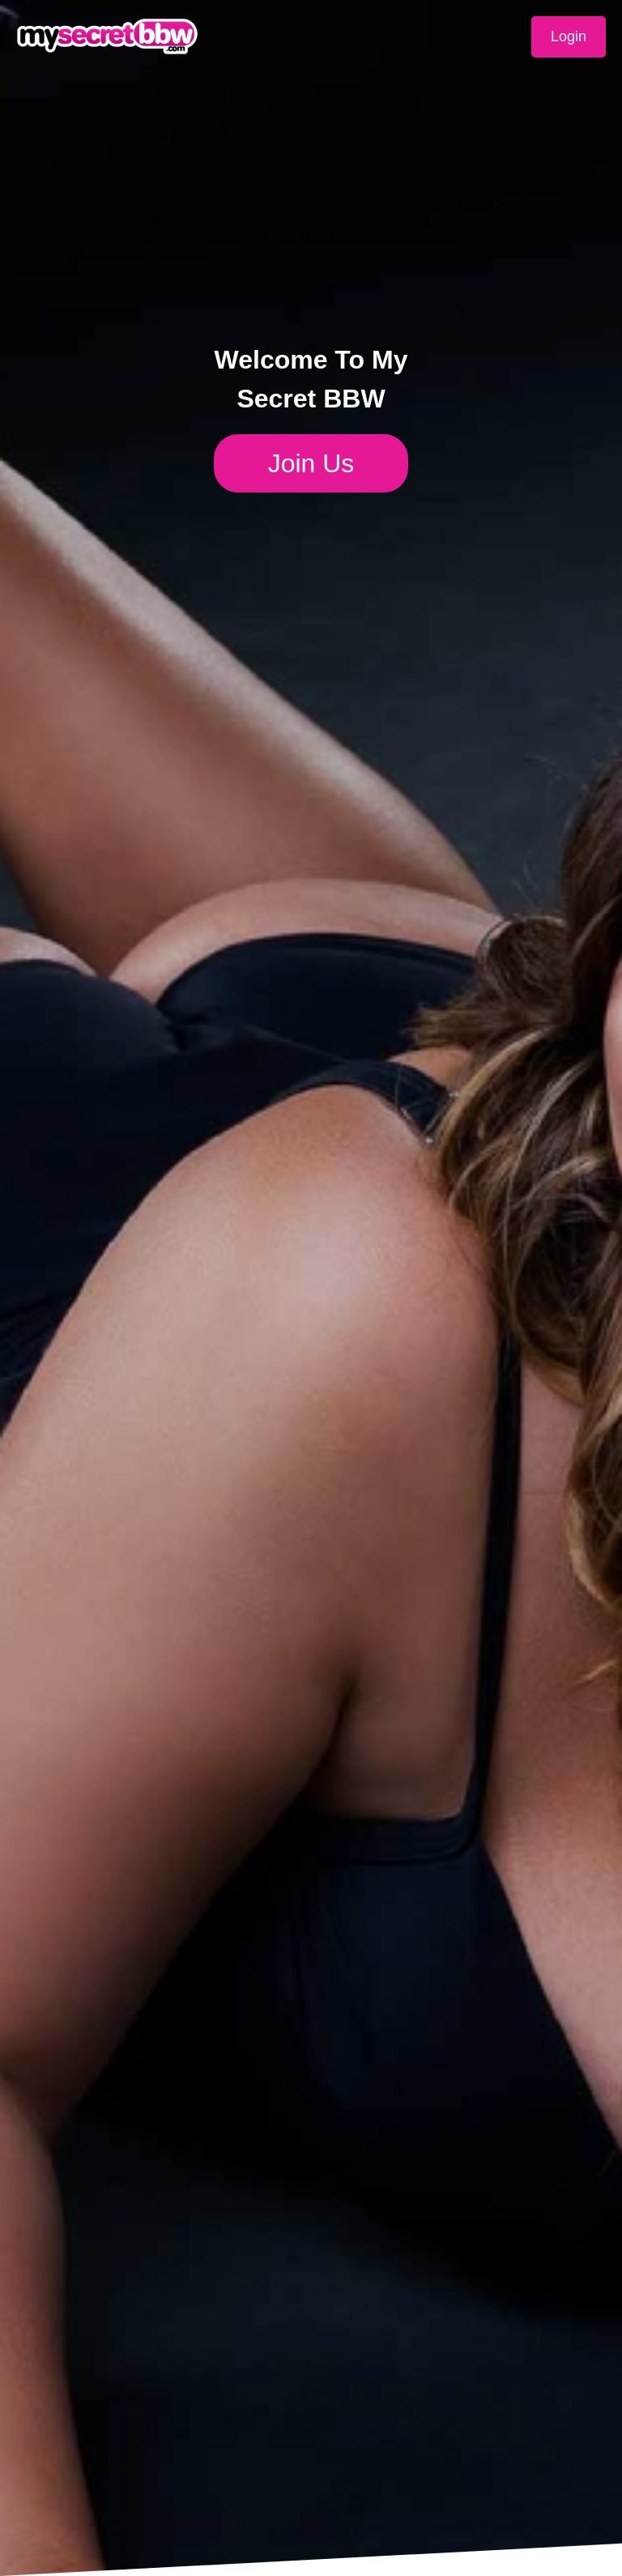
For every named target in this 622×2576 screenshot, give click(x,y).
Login (568, 36)
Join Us (311, 463)
